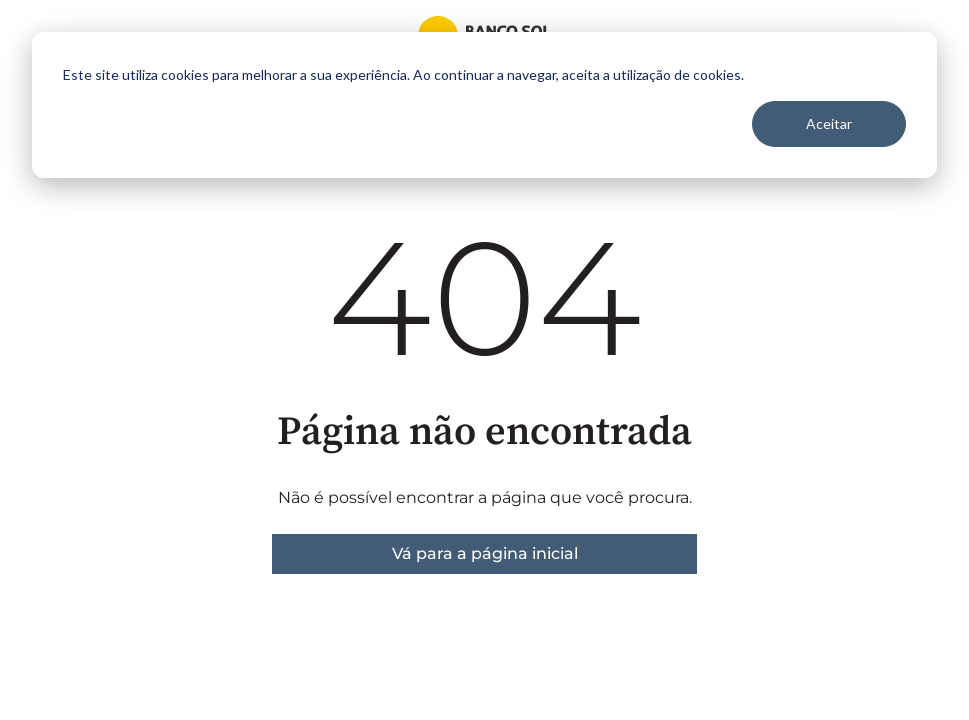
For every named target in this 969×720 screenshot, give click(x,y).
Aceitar (829, 123)
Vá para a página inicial (485, 553)
